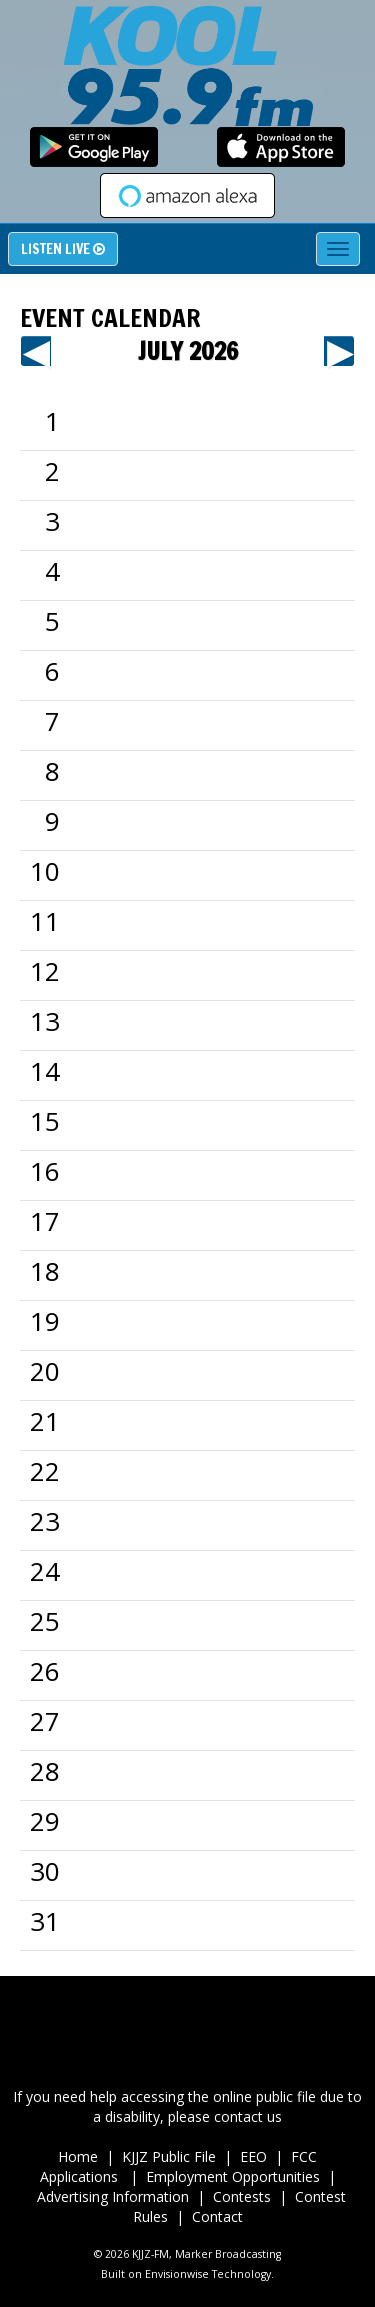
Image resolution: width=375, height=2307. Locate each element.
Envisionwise (177, 2274)
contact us (248, 2116)
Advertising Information (113, 2196)
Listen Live (63, 249)
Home (78, 2156)
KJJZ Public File (169, 2156)
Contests (242, 2196)
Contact (217, 2216)
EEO (253, 2156)
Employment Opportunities (233, 2176)
